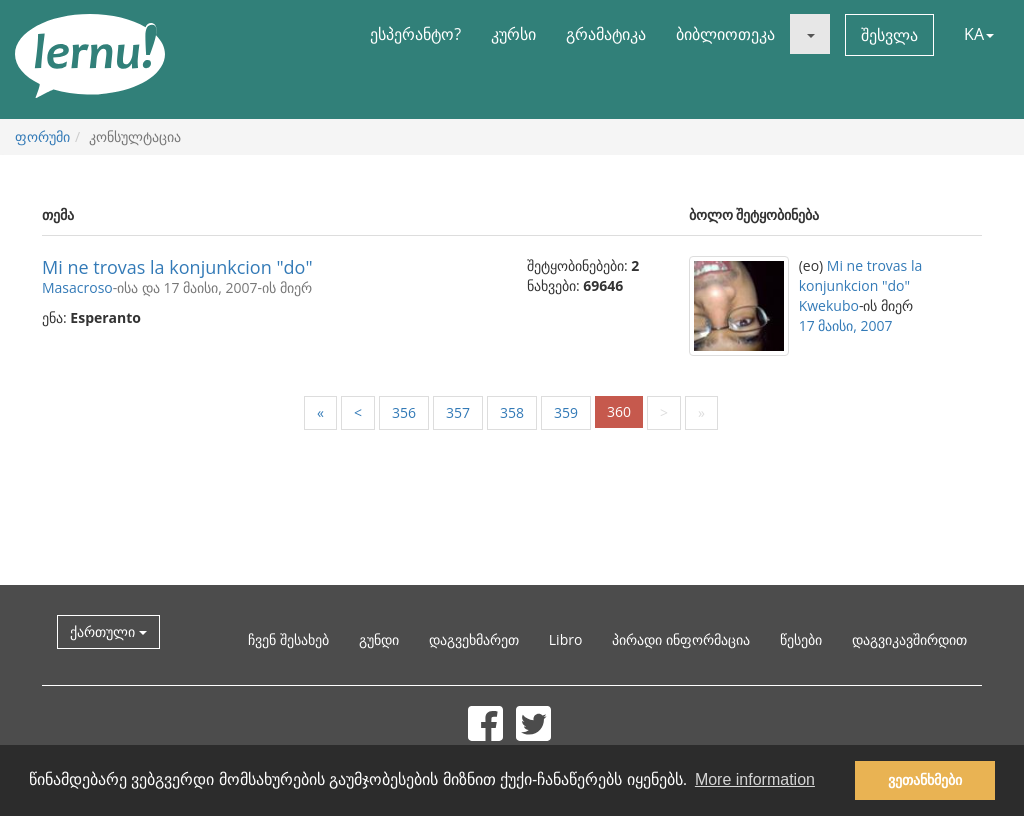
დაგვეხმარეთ (474, 639)
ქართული (108, 631)
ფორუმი (42, 136)
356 (404, 412)
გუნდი (379, 639)
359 (566, 412)
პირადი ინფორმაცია (681, 639)
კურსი (513, 34)
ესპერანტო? (415, 34)
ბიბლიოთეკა (725, 34)
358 (512, 412)
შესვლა (889, 35)
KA (979, 34)
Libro (566, 639)
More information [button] (755, 779)
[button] (810, 34)
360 (619, 411)
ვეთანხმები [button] (925, 780)
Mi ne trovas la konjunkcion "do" (177, 267)
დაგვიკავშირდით (909, 639)
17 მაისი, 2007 (846, 325)
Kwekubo (829, 305)
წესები (801, 639)
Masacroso (77, 287)
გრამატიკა (606, 34)
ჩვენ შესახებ (288, 639)
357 (458, 412)
